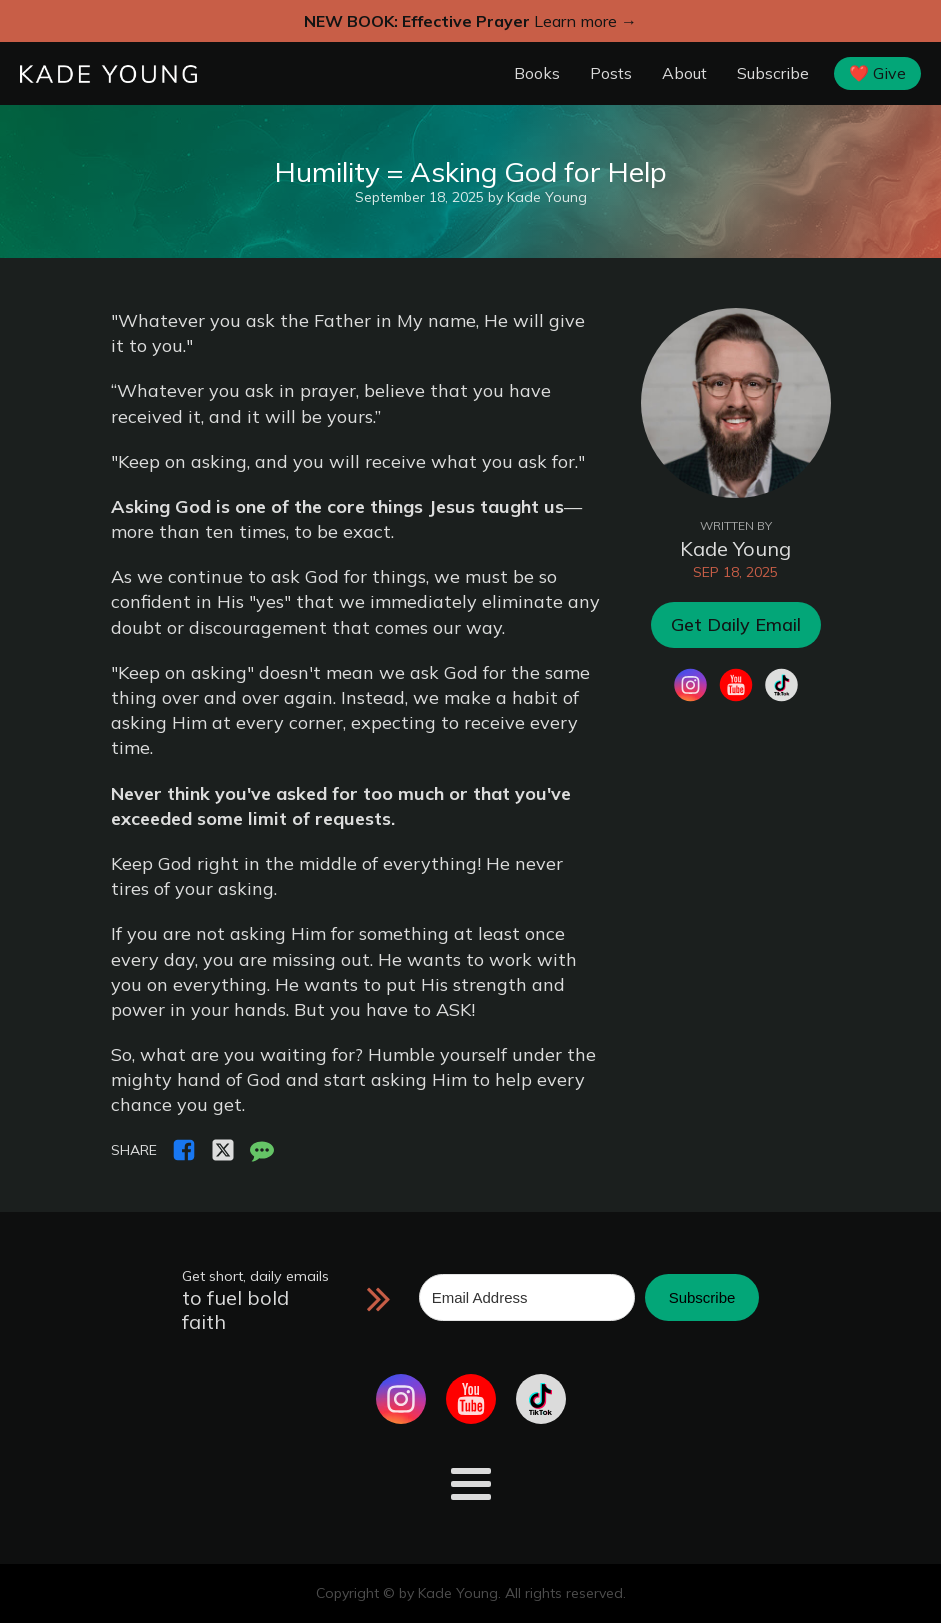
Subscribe (773, 73)
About (684, 73)
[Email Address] (527, 1297)
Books (537, 73)
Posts (611, 73)
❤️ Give (877, 73)
